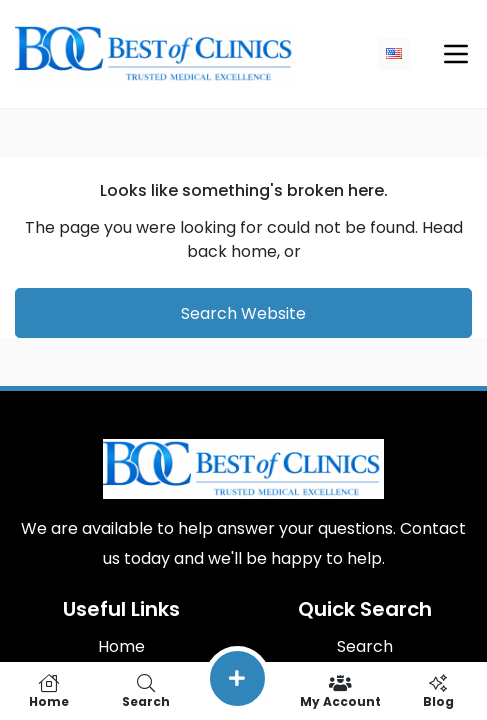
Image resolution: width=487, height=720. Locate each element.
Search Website (243, 313)
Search (365, 646)
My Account (340, 691)
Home (121, 646)
